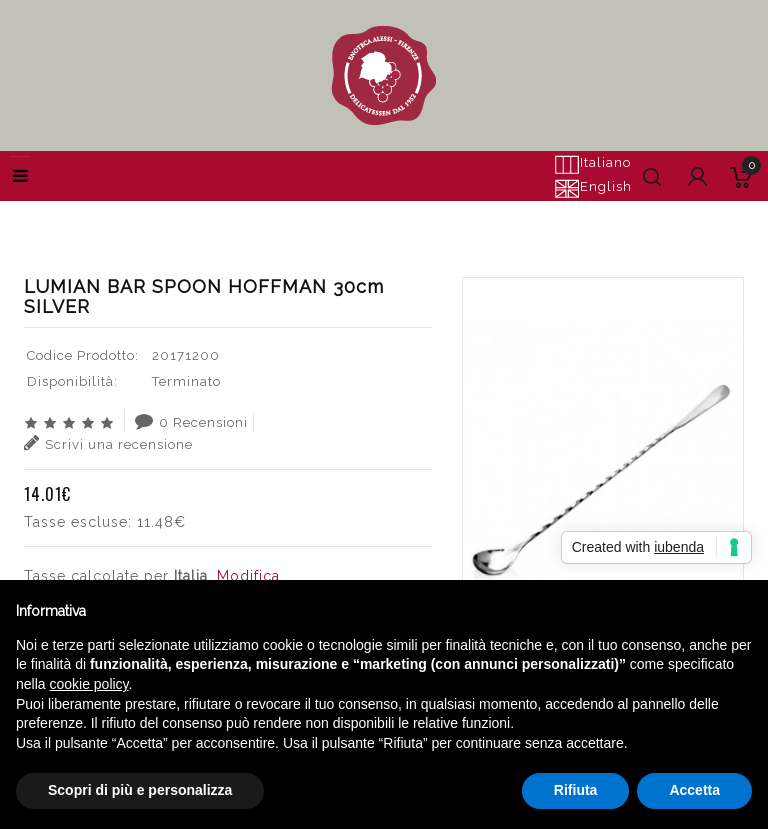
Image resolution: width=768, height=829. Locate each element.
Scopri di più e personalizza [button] (140, 790)
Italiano (592, 164)
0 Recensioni (191, 421)
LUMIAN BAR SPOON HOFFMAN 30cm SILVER (577, 215)
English (593, 188)
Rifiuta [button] (576, 790)
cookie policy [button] (88, 684)
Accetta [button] (694, 790)
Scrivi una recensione (108, 443)
